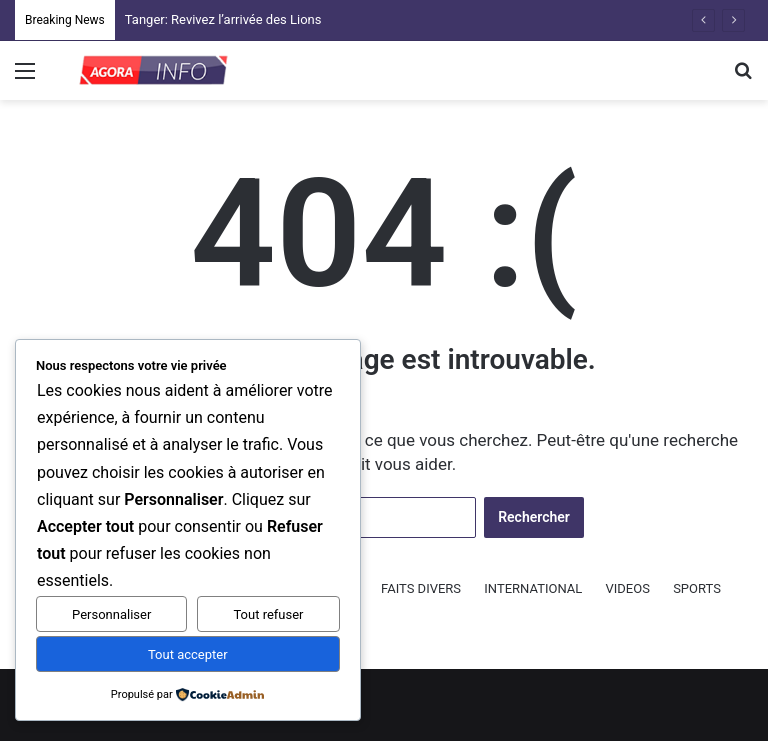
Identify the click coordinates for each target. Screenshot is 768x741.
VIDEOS (628, 588)
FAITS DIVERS (421, 588)
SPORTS (697, 588)
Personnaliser (111, 614)
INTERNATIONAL (533, 588)
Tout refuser (268, 614)
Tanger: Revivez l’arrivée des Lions (223, 19)
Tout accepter (188, 654)
